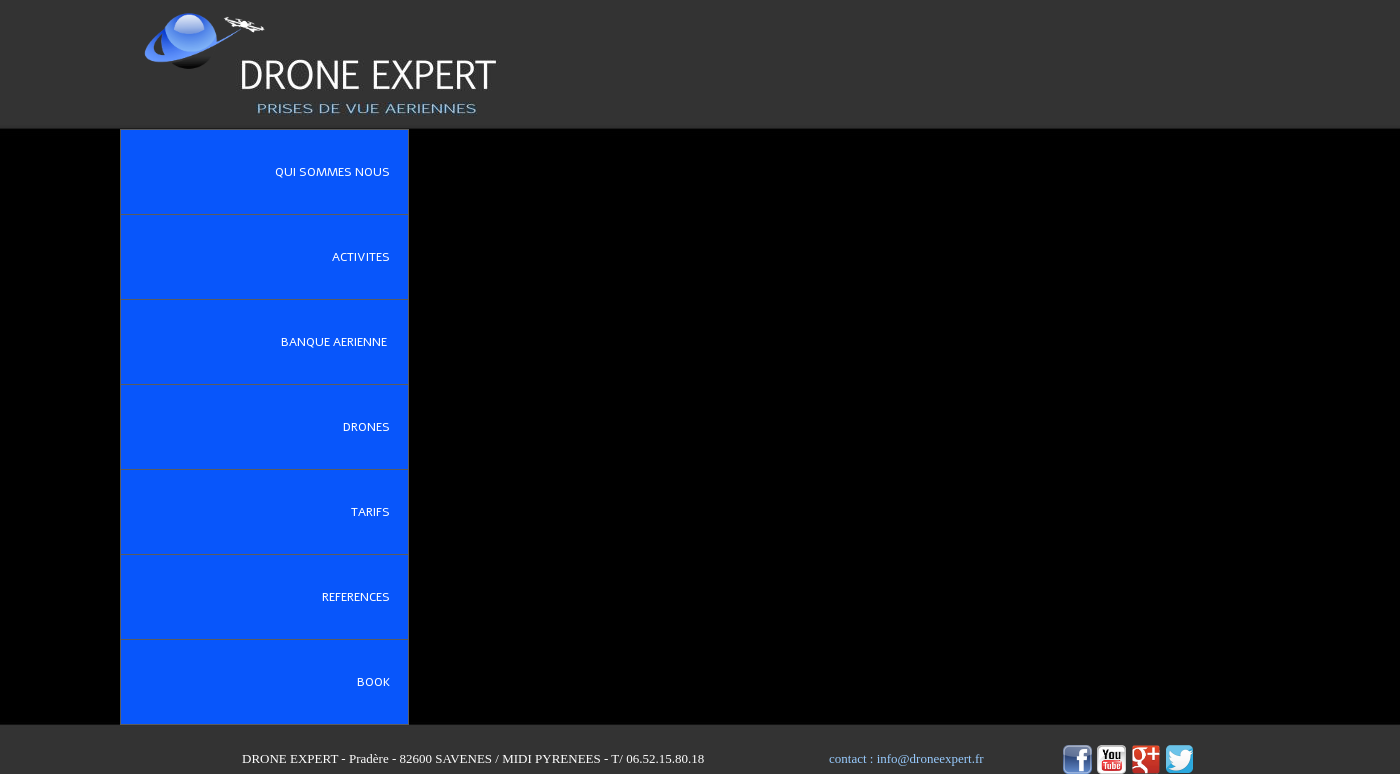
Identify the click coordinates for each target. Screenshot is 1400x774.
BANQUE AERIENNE (344, 342)
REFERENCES (365, 597)
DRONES (375, 427)
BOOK (382, 682)
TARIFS (379, 512)
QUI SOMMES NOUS (341, 172)
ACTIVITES (370, 257)
